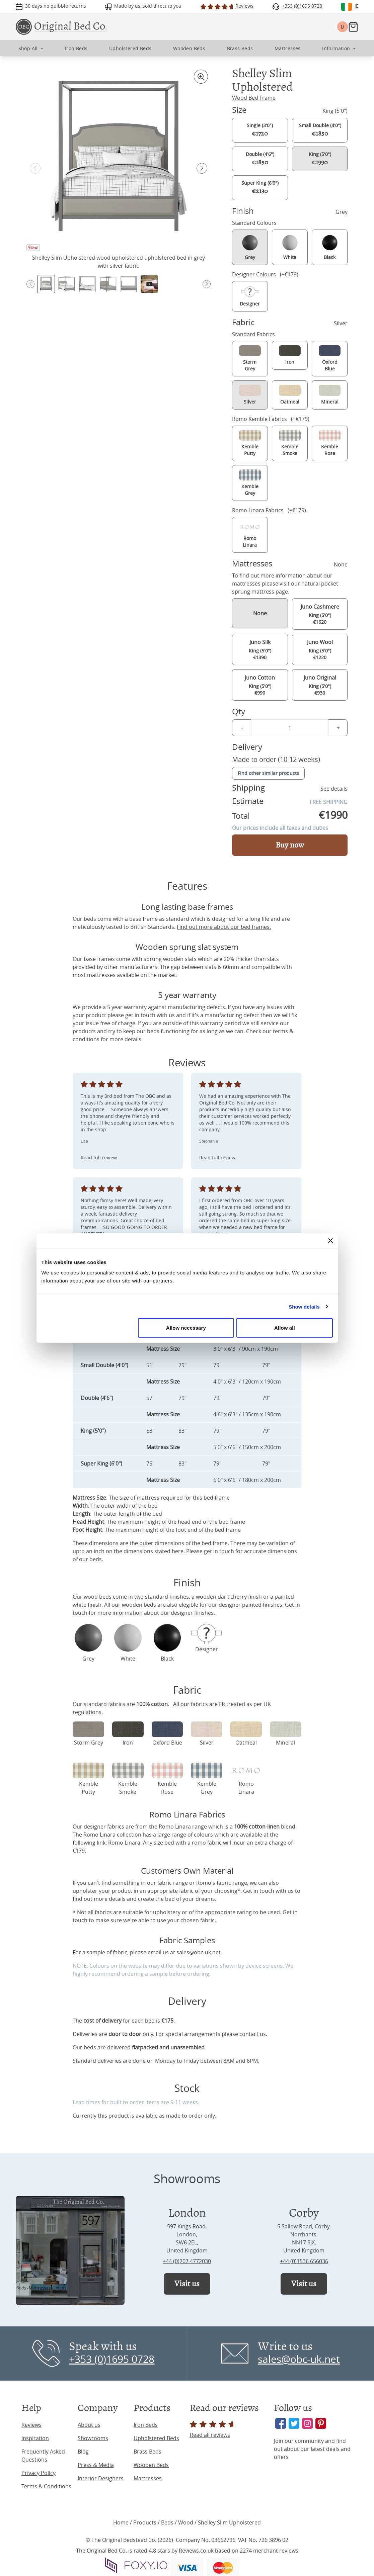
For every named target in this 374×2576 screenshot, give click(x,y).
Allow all (284, 1328)
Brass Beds (147, 2451)
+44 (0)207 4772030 (187, 2261)
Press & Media (96, 2465)
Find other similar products (268, 773)
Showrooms (93, 2438)
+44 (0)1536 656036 (304, 2261)
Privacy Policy (38, 2473)
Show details (304, 1306)
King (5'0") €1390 (260, 649)
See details (334, 788)
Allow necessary (186, 1328)
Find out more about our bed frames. (224, 926)
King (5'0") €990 (260, 685)
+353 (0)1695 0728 (111, 2359)
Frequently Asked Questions (43, 2455)
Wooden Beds (151, 2465)
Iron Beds (146, 2424)
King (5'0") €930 (320, 685)
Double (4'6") (260, 158)
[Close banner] (330, 1240)
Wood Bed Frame (254, 97)
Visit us (187, 2284)
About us (89, 2424)
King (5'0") (320, 158)
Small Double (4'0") (320, 130)
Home (121, 2522)
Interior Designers (101, 2478)
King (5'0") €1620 (320, 614)
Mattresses (148, 2478)
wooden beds (139, 1604)
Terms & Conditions (46, 2486)
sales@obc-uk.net (198, 1952)
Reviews (31, 2424)
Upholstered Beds (156, 2438)
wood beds (97, 1596)
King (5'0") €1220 (320, 649)
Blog (83, 2451)
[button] (202, 168)
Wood (185, 2522)
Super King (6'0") (260, 187)
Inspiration (35, 2438)
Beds (167, 2522)
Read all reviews (213, 2429)
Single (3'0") (260, 130)
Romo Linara (124, 1842)
